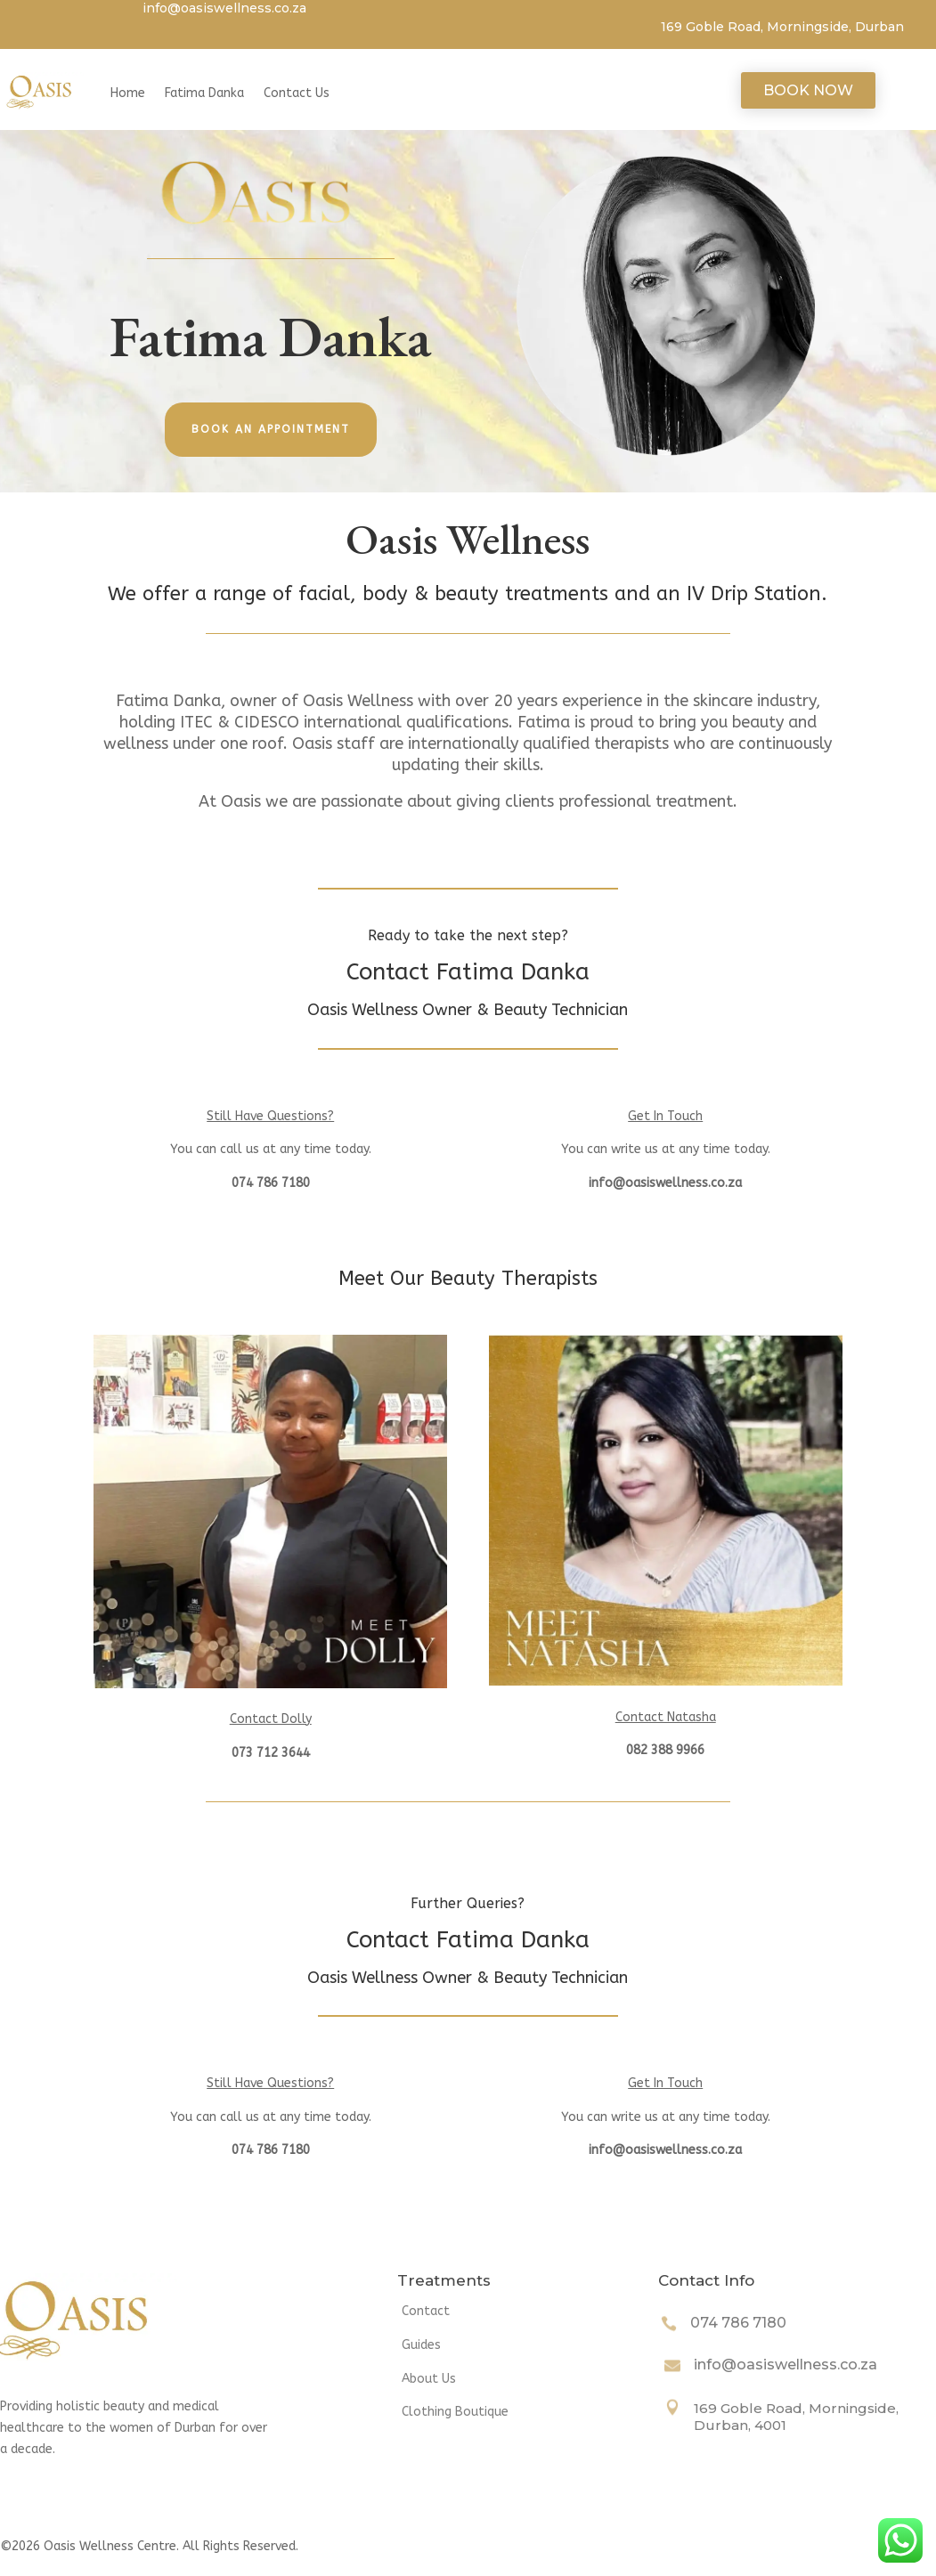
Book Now (808, 90)
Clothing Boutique (455, 2411)
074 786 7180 (738, 2322)
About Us (429, 2378)
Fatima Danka (204, 93)
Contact (426, 2311)
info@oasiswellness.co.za (785, 2364)
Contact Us (297, 93)
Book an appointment (270, 429)
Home (127, 93)
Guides (421, 2345)
